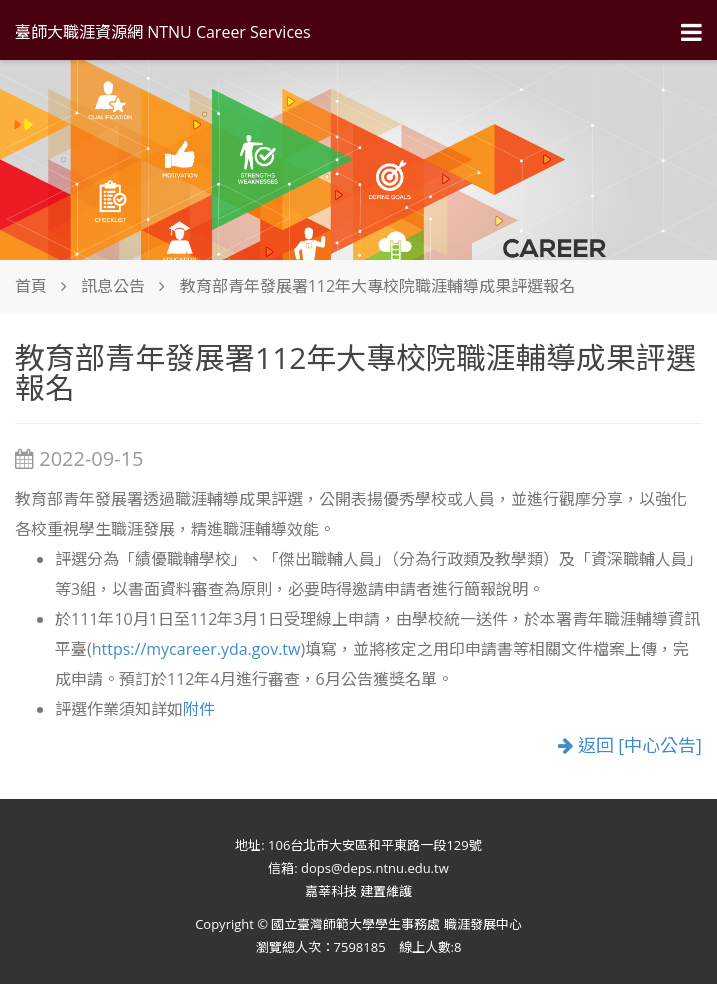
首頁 (31, 286)
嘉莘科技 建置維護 (358, 891)
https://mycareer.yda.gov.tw (196, 649)
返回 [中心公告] (630, 745)
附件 (199, 709)
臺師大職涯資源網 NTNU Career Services (163, 32)
